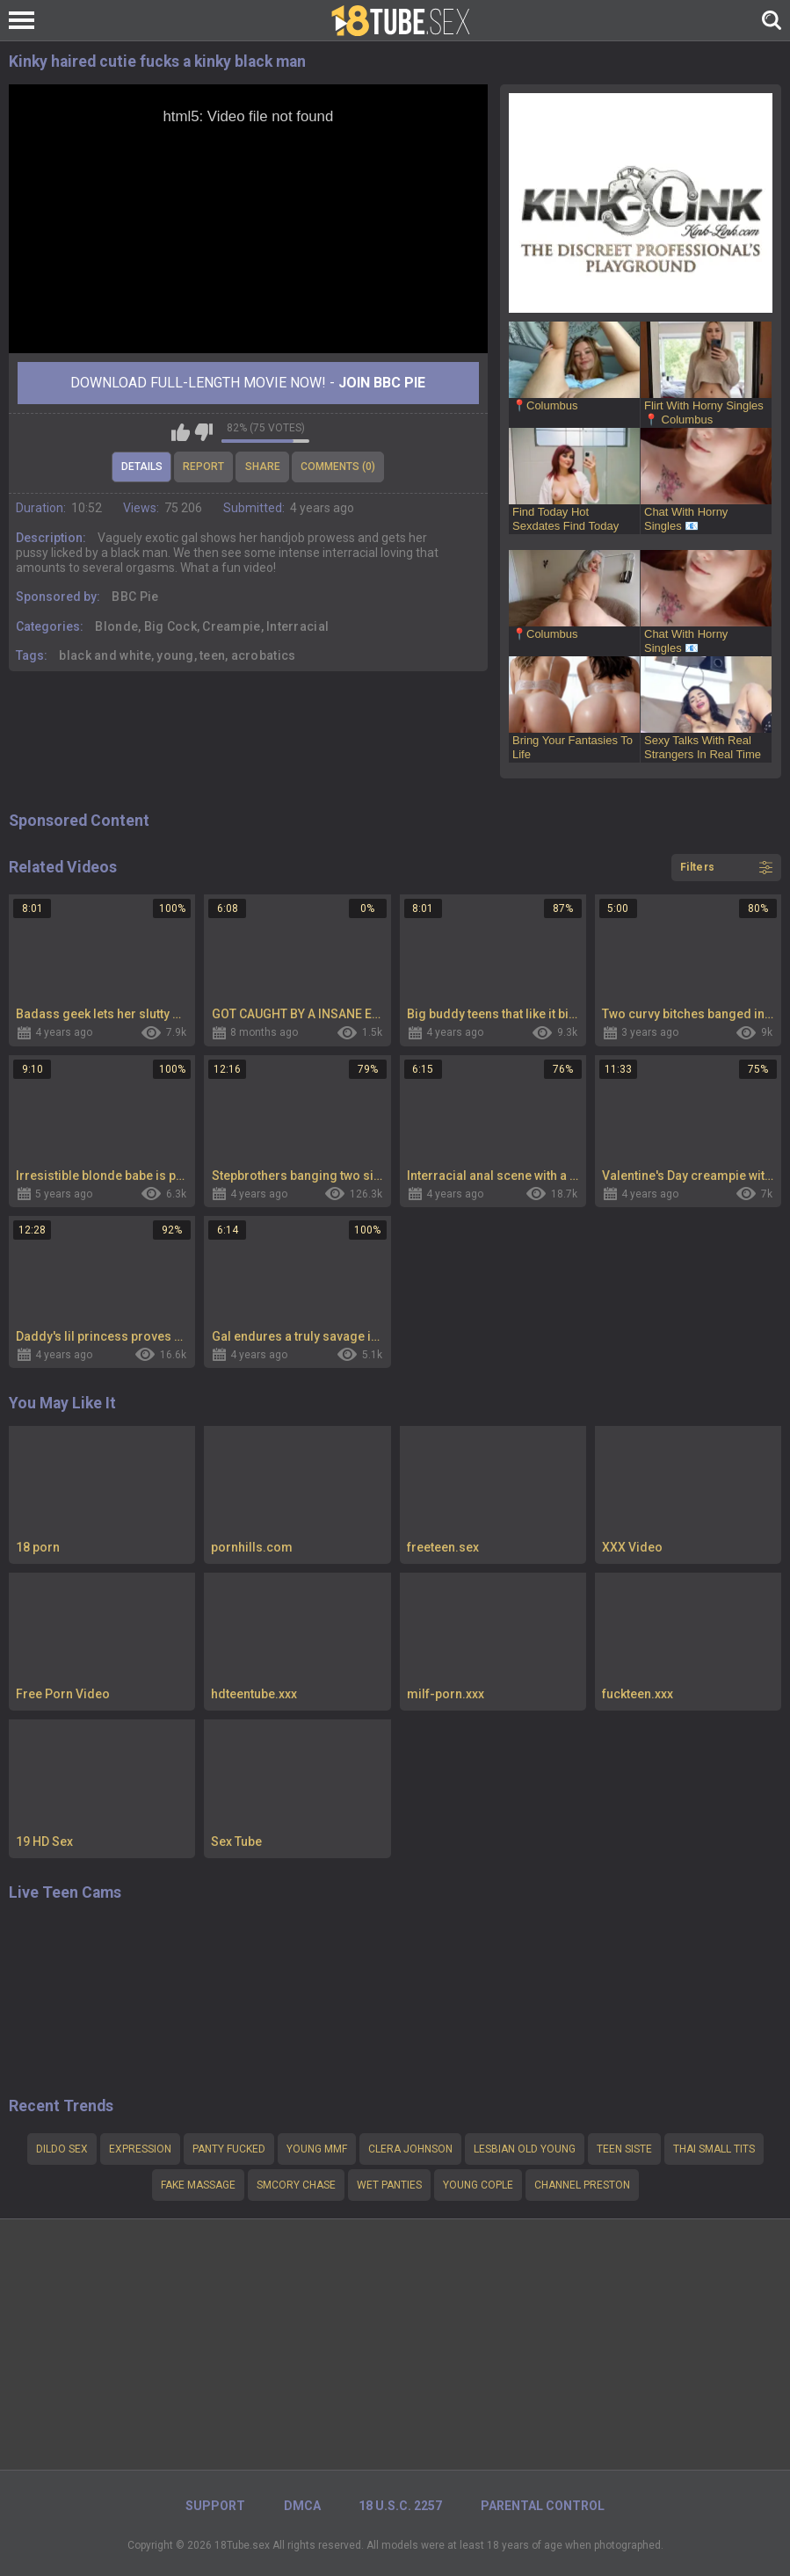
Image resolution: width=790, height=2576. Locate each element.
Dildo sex (62, 2149)
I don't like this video (203, 432)
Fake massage (198, 2185)
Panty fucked (228, 2149)
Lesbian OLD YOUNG (525, 2149)
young (175, 655)
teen (212, 655)
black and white (105, 655)
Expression (140, 2149)
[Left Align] (26, 20)
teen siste (624, 2149)
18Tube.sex (242, 2545)
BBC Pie (135, 597)
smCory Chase (296, 2185)
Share (262, 466)
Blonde (116, 626)
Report (203, 466)
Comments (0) (338, 466)
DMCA (302, 2506)
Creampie (231, 626)
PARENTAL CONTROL (543, 2506)
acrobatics (263, 655)
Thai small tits (714, 2149)
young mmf (316, 2149)
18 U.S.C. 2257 (400, 2506)
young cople (478, 2185)
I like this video (180, 432)
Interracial (297, 626)
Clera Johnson (410, 2149)
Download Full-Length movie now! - (247, 382)
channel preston (582, 2185)
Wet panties (389, 2185)
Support (215, 2506)
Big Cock (170, 626)
